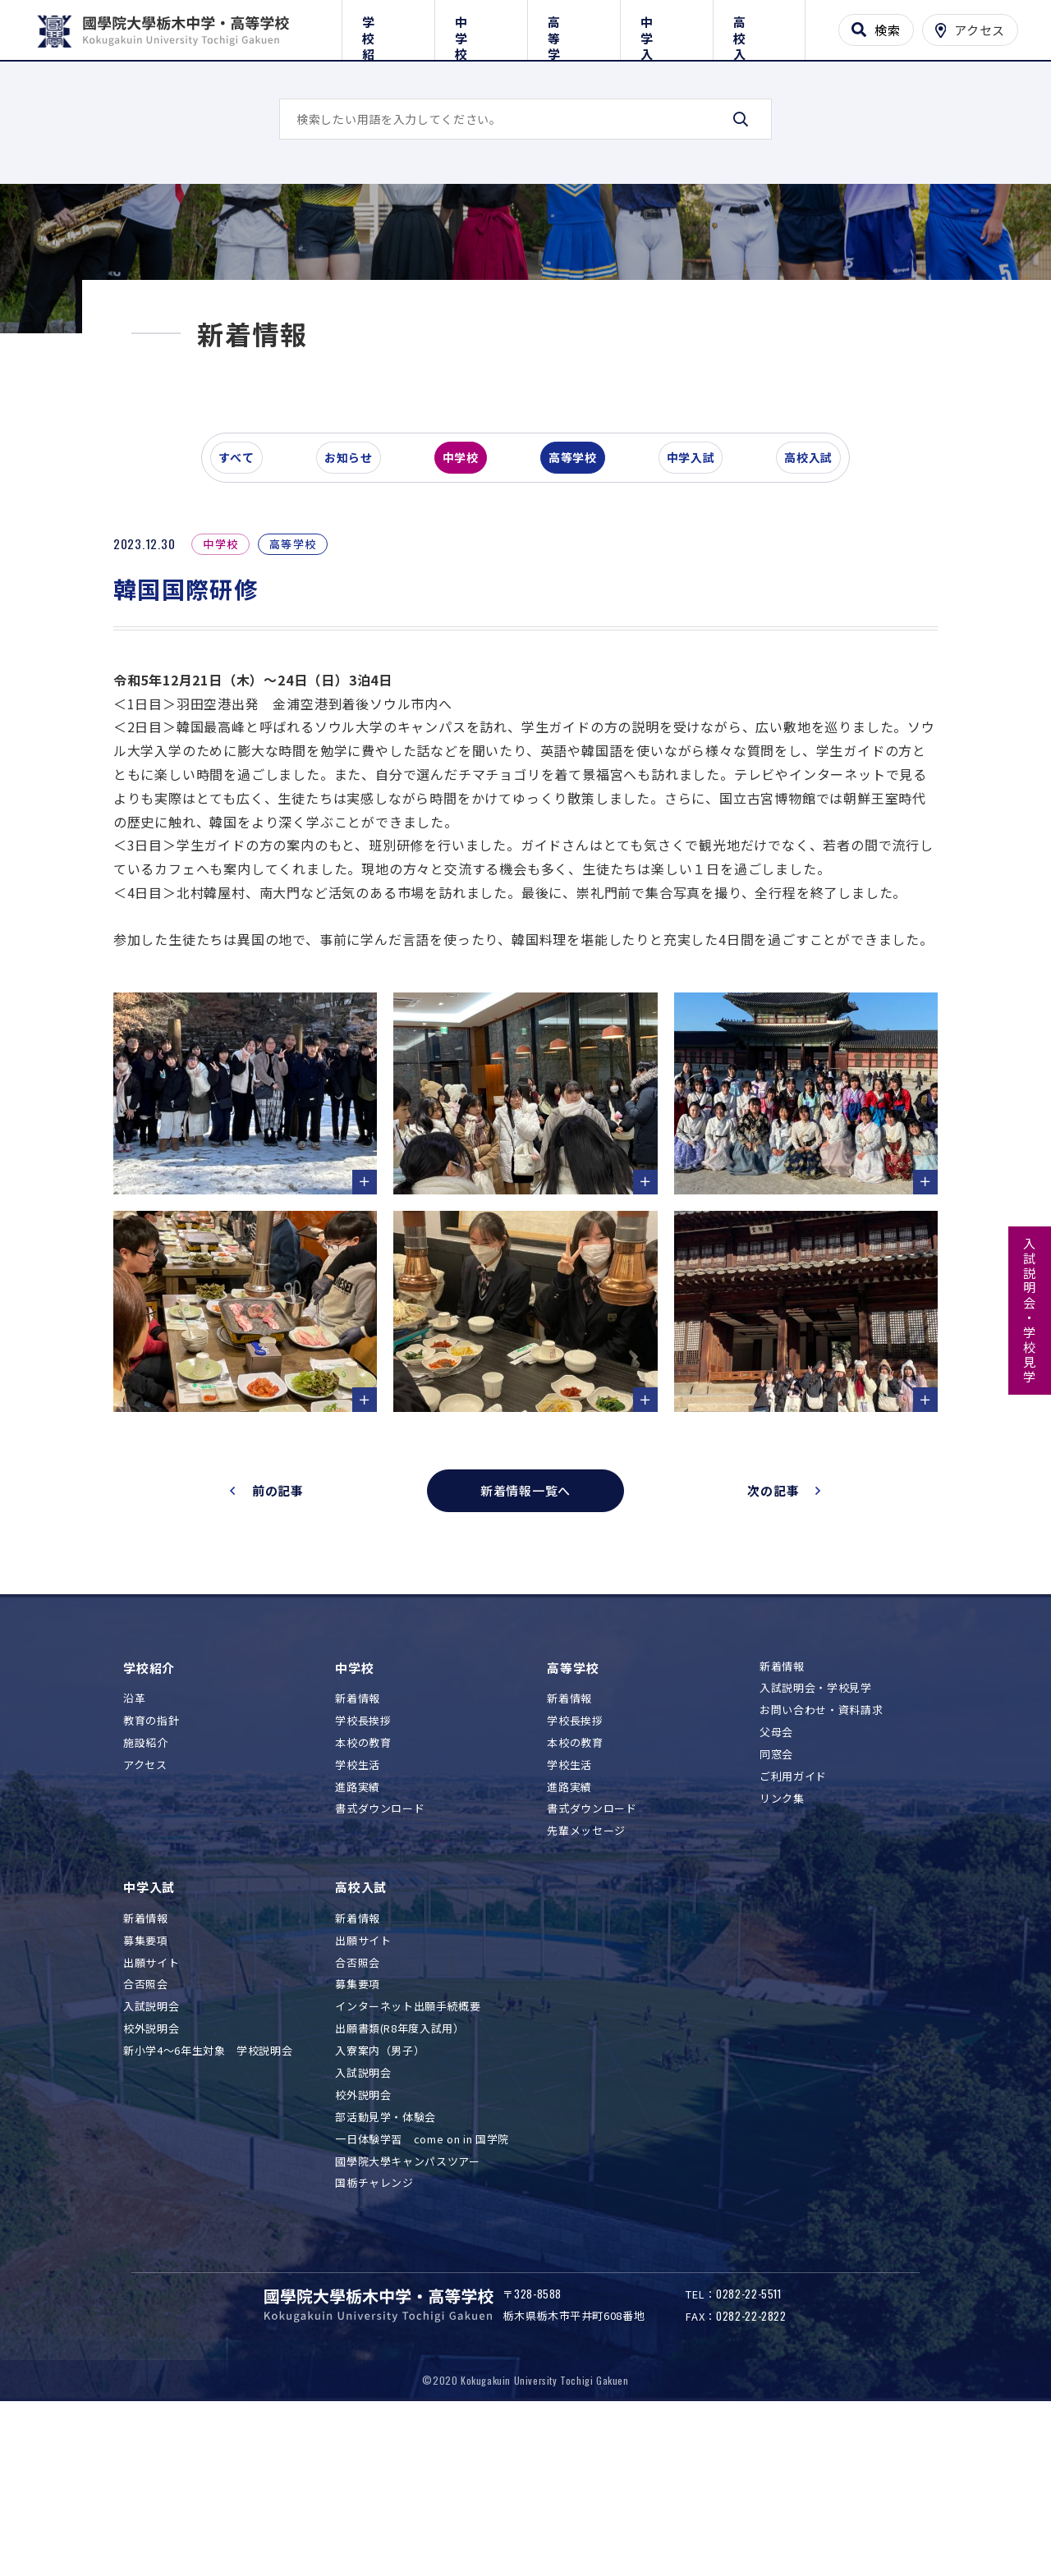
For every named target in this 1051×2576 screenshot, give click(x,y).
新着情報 (357, 1843)
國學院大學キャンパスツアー (407, 2305)
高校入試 (759, 26)
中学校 (480, 26)
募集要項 (145, 2085)
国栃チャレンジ (374, 2328)
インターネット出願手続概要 (407, 2151)
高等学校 (573, 26)
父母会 (776, 1877)
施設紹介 (145, 1888)
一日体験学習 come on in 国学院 (422, 2283)
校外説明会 (151, 2173)
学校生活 (357, 1910)
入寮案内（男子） (380, 2195)
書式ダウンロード (380, 1953)
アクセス (145, 1910)
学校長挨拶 (363, 1865)
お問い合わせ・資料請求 (821, 1855)
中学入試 (666, 26)
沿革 (134, 1843)
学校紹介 (388, 26)
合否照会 (145, 2129)
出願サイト (151, 2107)
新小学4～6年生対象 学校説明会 (207, 2195)
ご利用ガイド (793, 1921)
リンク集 (782, 1943)
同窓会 (776, 1899)
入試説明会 (151, 2151)
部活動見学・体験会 (385, 2262)
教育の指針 (151, 1865)
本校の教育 (363, 1888)
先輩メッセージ (586, 1975)
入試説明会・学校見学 (1030, 1311)
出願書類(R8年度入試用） (399, 2173)
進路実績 (357, 1931)
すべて (245, 569)
